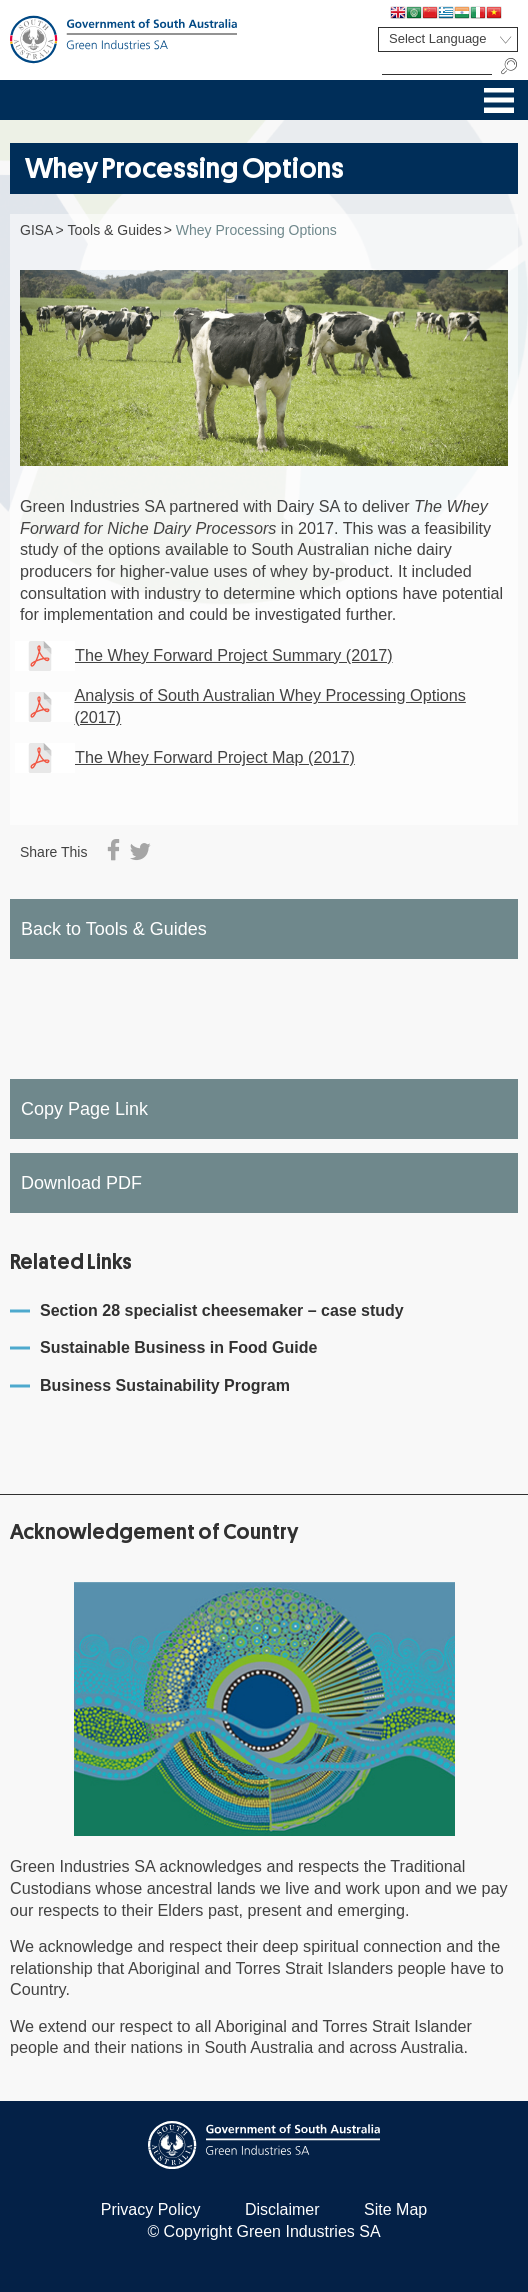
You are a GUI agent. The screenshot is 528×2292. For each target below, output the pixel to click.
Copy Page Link (84, 1109)
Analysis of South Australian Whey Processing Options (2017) (269, 706)
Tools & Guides (115, 230)
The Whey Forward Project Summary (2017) (234, 655)
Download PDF (81, 1183)
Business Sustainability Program (165, 1385)
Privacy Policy (151, 2209)
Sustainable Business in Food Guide (178, 1347)
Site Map (395, 2209)
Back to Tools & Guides (114, 929)
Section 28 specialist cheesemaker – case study (222, 1310)
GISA (36, 230)
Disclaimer (282, 2209)
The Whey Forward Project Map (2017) (215, 757)
